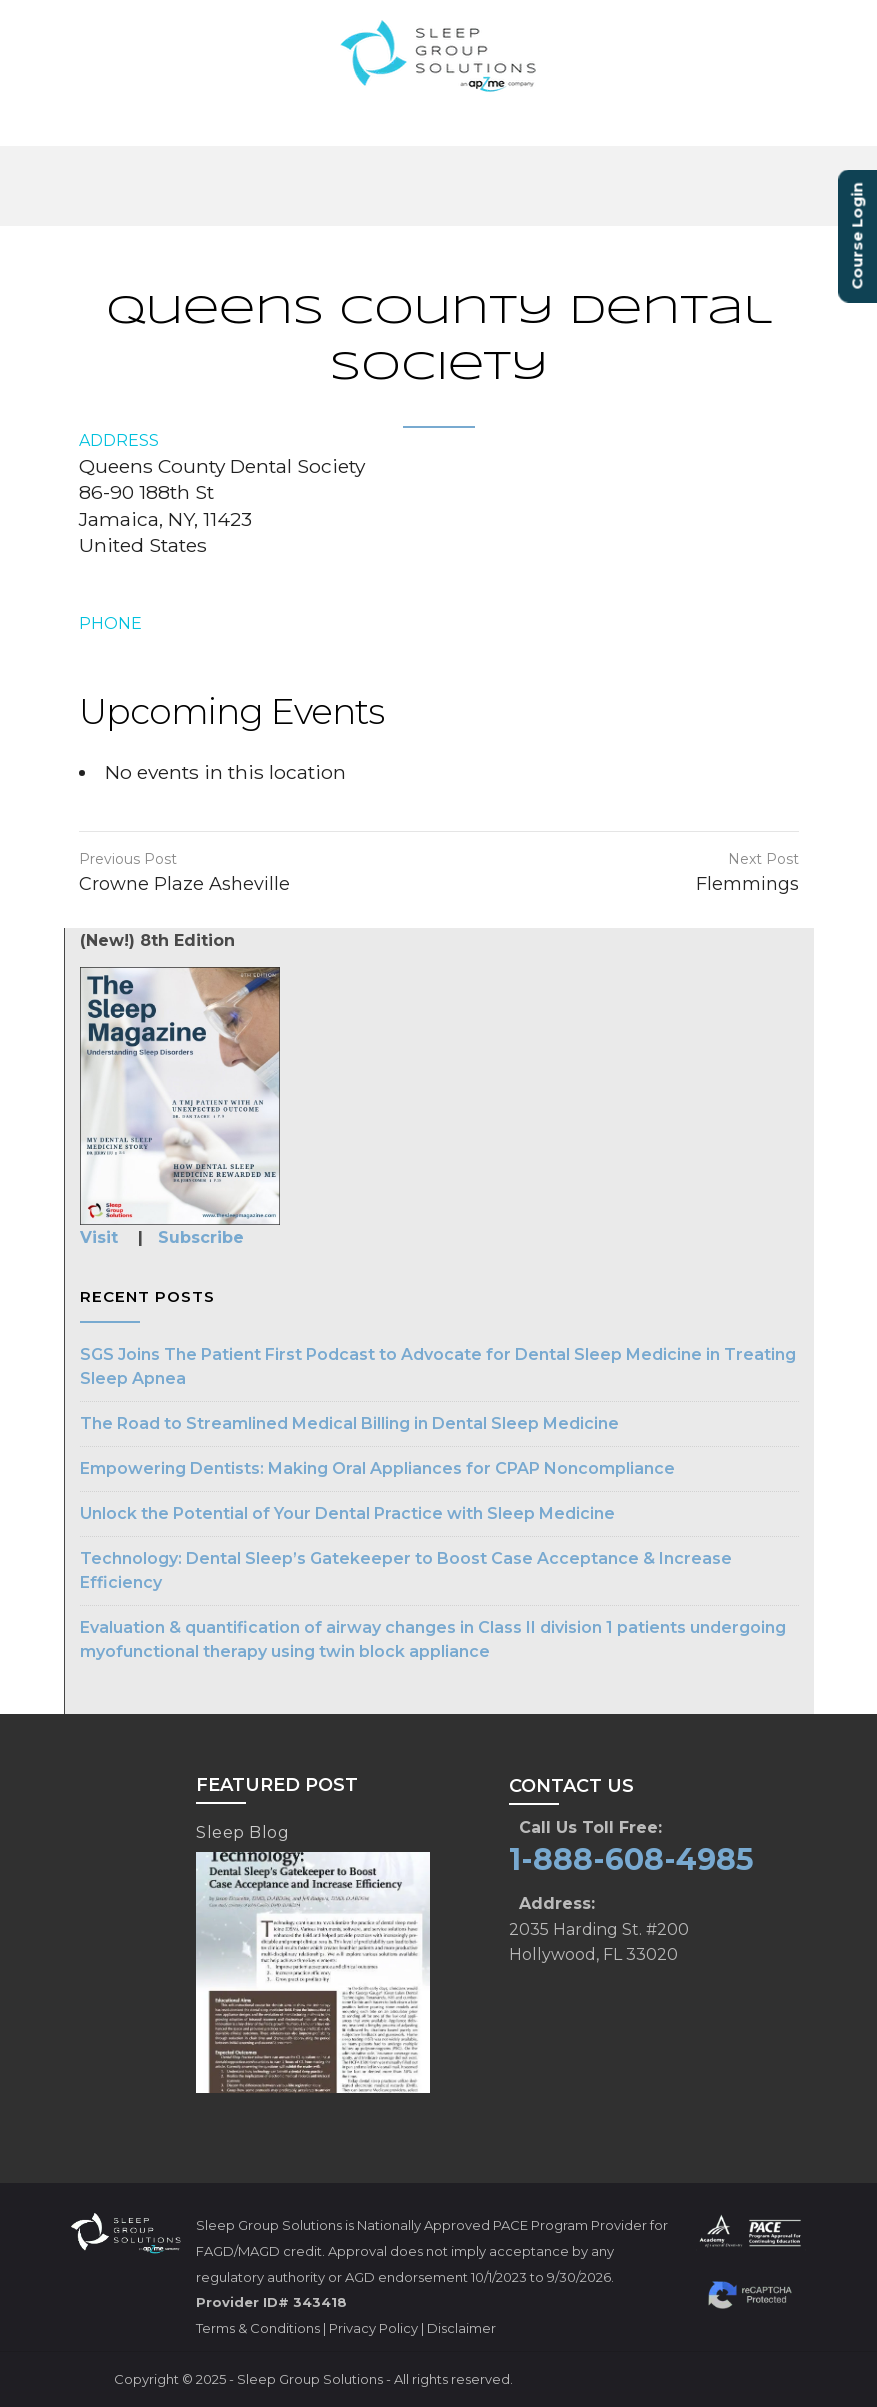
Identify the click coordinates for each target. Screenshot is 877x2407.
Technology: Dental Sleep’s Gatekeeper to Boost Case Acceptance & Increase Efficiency (406, 1570)
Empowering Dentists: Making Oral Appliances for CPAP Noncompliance (377, 1468)
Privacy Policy (373, 2328)
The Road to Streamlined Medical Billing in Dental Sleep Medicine (349, 1423)
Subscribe (201, 1237)
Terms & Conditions (258, 2328)
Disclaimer (461, 2328)
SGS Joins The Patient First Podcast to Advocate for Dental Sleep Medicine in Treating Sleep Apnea (438, 1366)
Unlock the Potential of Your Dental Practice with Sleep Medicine (347, 1513)
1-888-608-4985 (631, 1859)
